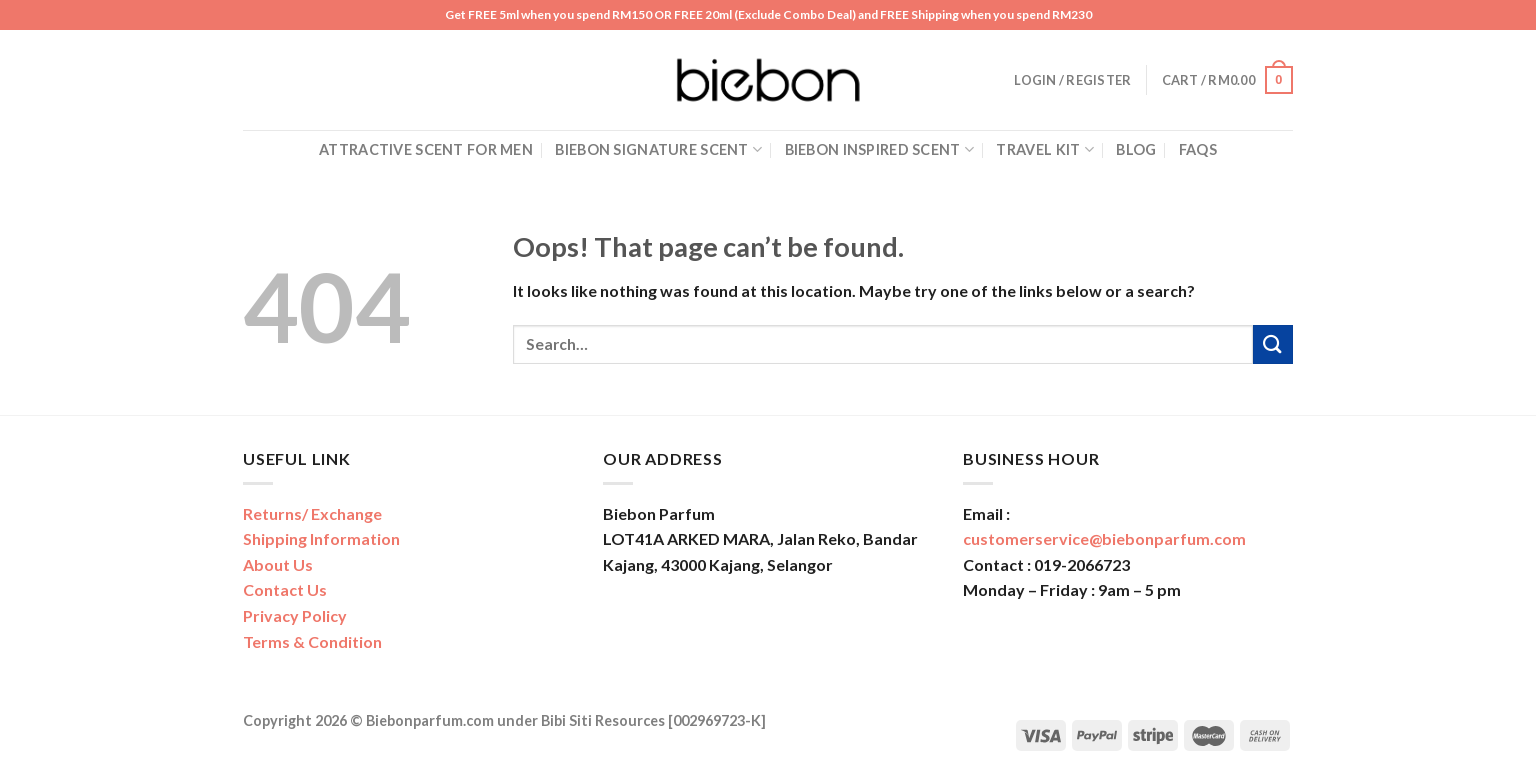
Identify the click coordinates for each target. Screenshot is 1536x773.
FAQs (1198, 149)
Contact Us (285, 589)
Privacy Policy (295, 615)
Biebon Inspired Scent (880, 149)
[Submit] (1273, 344)
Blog (1136, 149)
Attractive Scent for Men (426, 149)
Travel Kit (1044, 149)
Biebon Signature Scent (658, 149)
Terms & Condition (312, 641)
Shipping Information (321, 538)
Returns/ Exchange (312, 513)
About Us (278, 564)
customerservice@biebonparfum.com (1104, 538)
